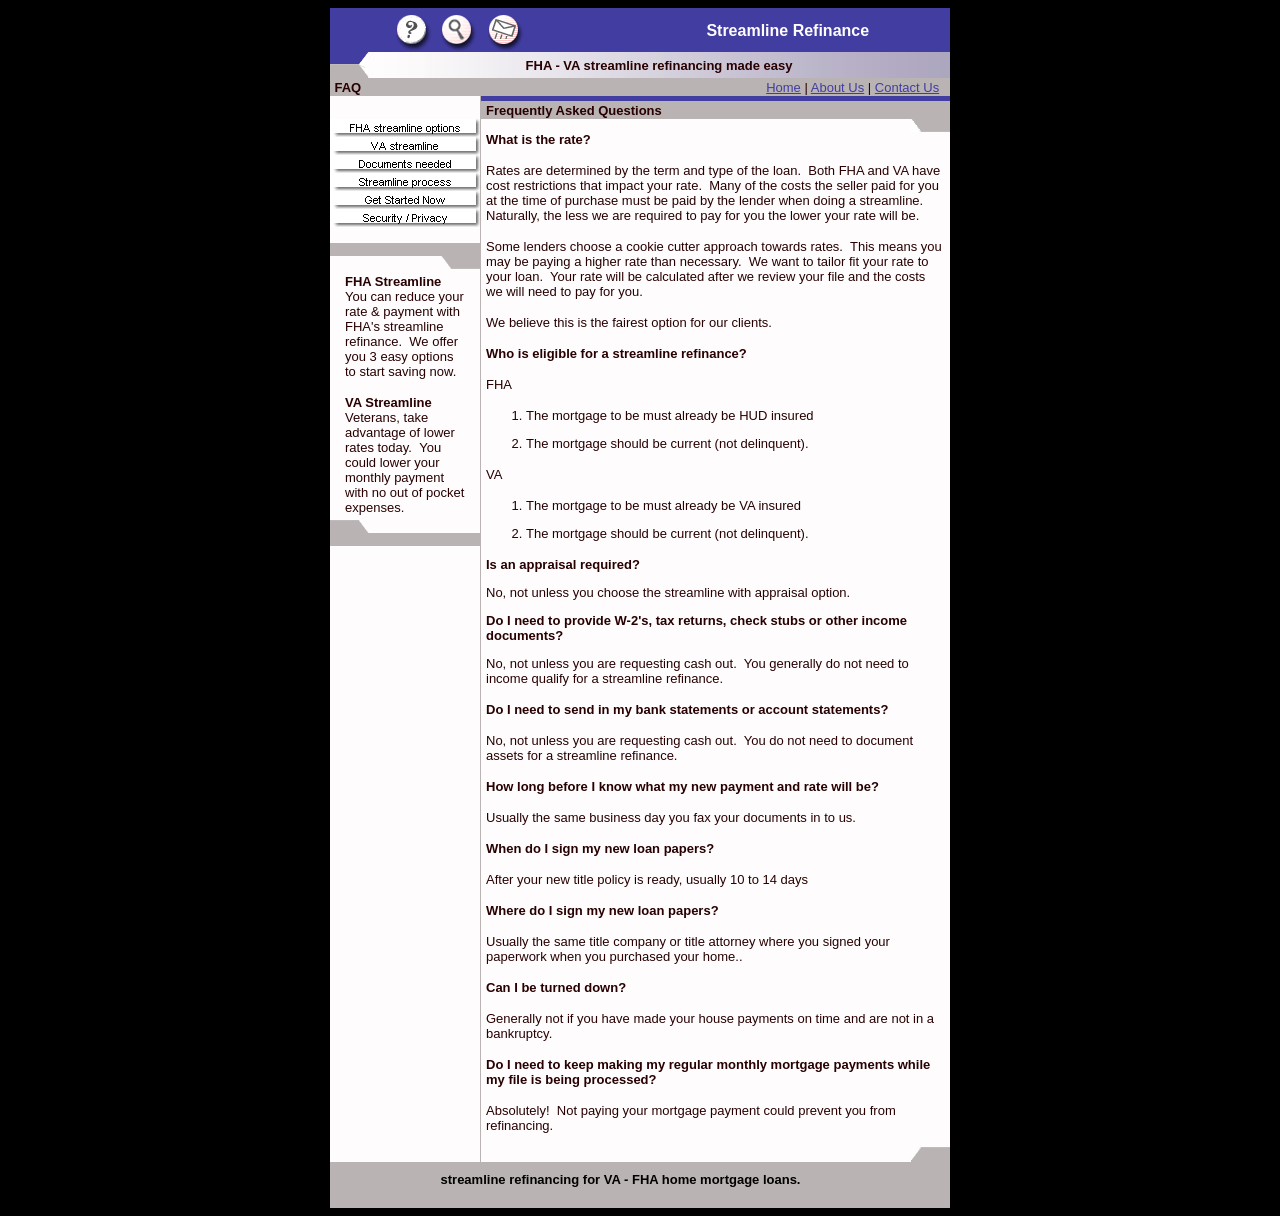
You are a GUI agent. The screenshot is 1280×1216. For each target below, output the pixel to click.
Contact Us (907, 87)
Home (783, 87)
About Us (837, 87)
